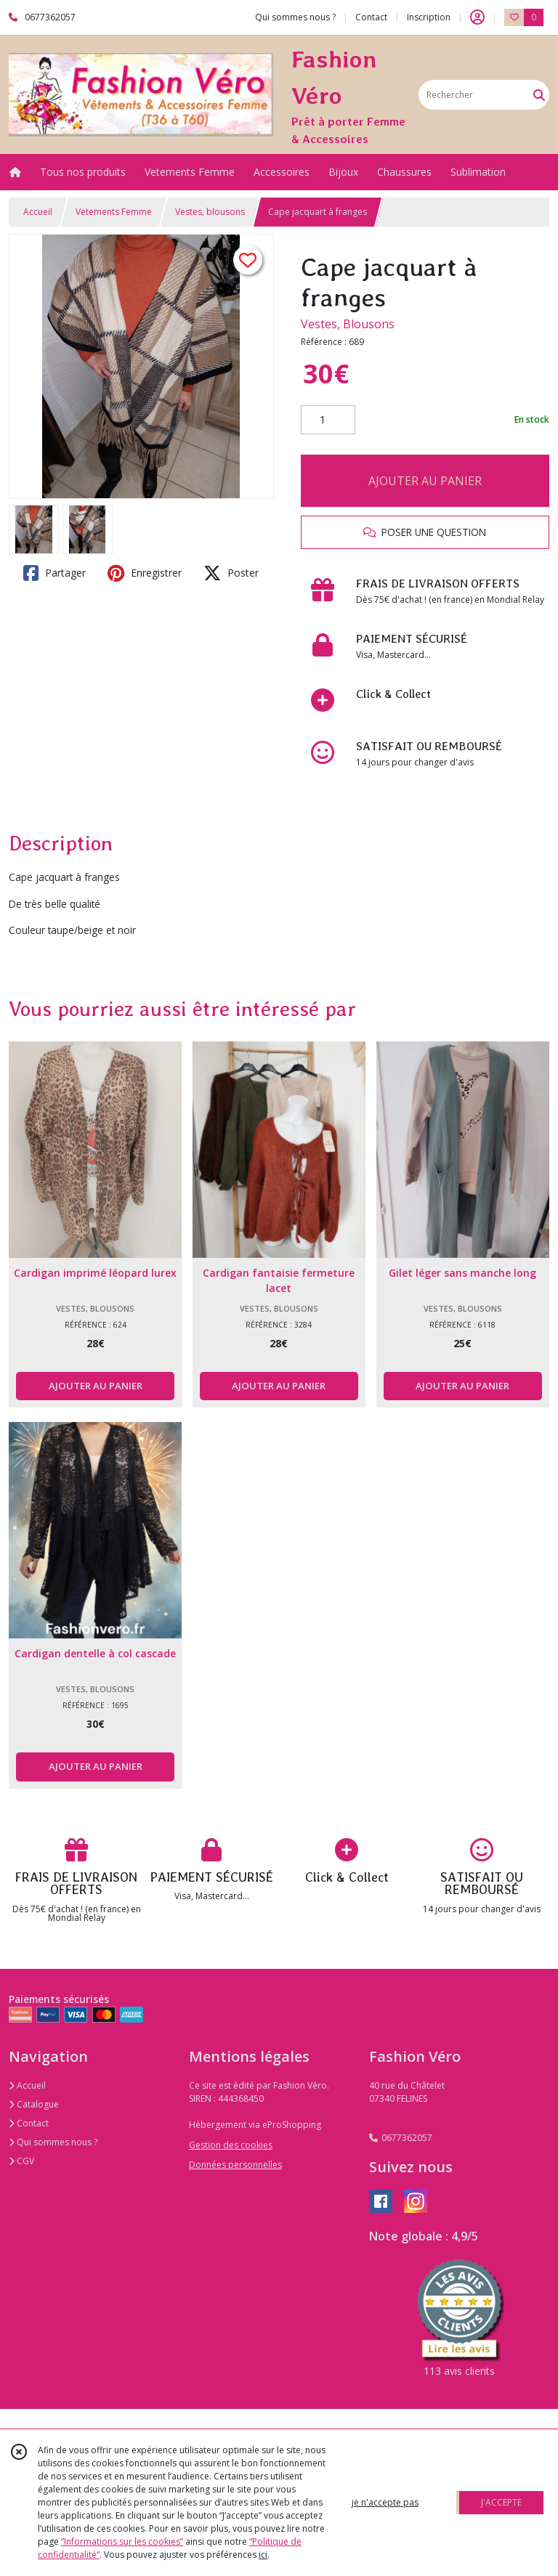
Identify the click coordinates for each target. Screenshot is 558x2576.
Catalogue (34, 2104)
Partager (54, 573)
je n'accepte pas (385, 2502)
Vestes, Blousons (348, 324)
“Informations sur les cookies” (122, 2541)
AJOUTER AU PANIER (425, 481)
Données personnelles (235, 2164)
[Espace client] (477, 17)
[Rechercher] (539, 95)
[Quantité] (328, 419)
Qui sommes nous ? (53, 2142)
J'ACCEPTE (501, 2502)
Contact (371, 17)
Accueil (37, 212)
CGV (21, 2161)
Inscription (428, 17)
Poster (231, 573)
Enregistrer (145, 573)
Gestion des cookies (230, 2145)
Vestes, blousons (210, 212)
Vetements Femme (114, 212)
